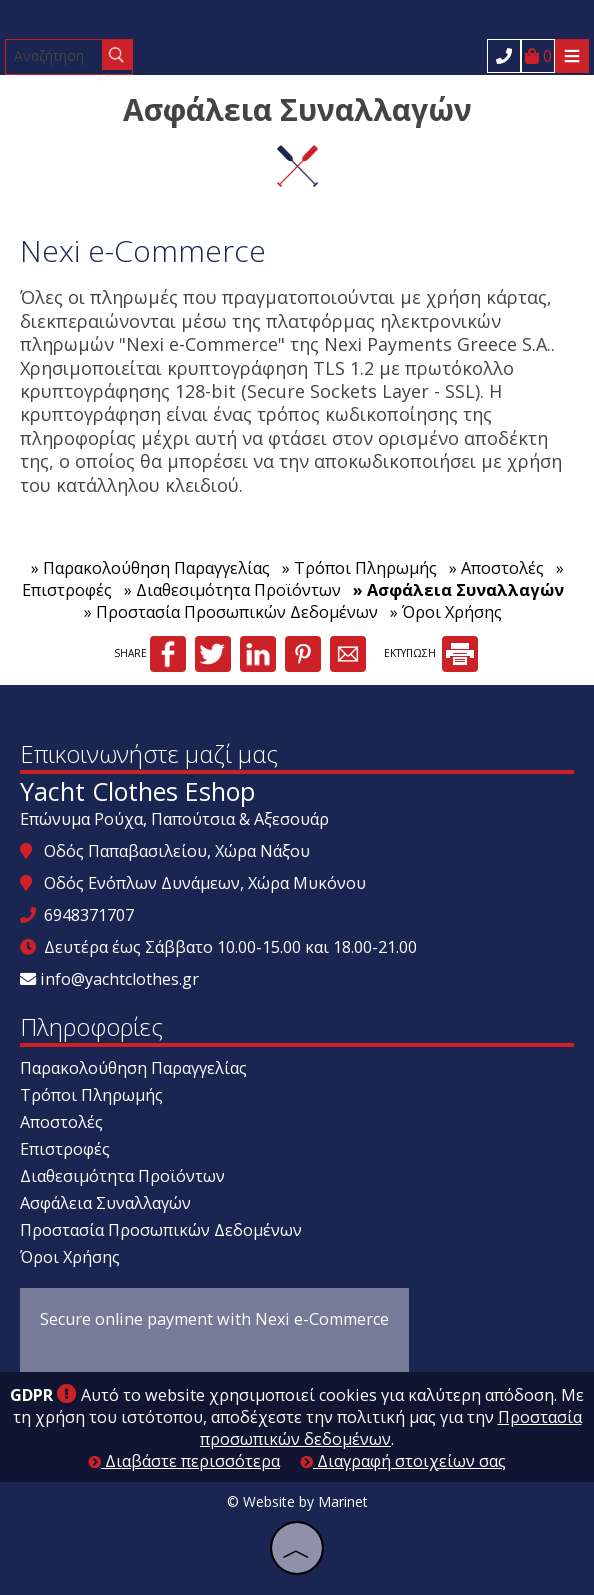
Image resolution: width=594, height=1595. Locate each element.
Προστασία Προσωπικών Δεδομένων (161, 1230)
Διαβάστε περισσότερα (184, 1461)
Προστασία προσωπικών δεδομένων (391, 1428)
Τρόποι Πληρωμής (91, 1095)
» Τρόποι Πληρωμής (359, 568)
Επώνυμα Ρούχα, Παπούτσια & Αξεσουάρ (174, 819)
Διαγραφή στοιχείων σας (403, 1461)
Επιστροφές (65, 1149)
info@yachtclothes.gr (119, 979)
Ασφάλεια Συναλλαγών (105, 1203)
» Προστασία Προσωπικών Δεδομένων (231, 612)
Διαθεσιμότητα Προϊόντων (122, 1176)
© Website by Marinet (297, 1501)
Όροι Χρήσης (70, 1257)
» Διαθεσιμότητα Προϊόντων (232, 590)
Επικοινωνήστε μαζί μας (149, 753)
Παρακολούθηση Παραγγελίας (133, 1068)
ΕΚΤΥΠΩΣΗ (431, 653)
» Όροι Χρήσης (446, 612)
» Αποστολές (496, 568)
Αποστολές (61, 1122)
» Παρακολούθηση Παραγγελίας (150, 568)
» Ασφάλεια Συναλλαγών (458, 590)
